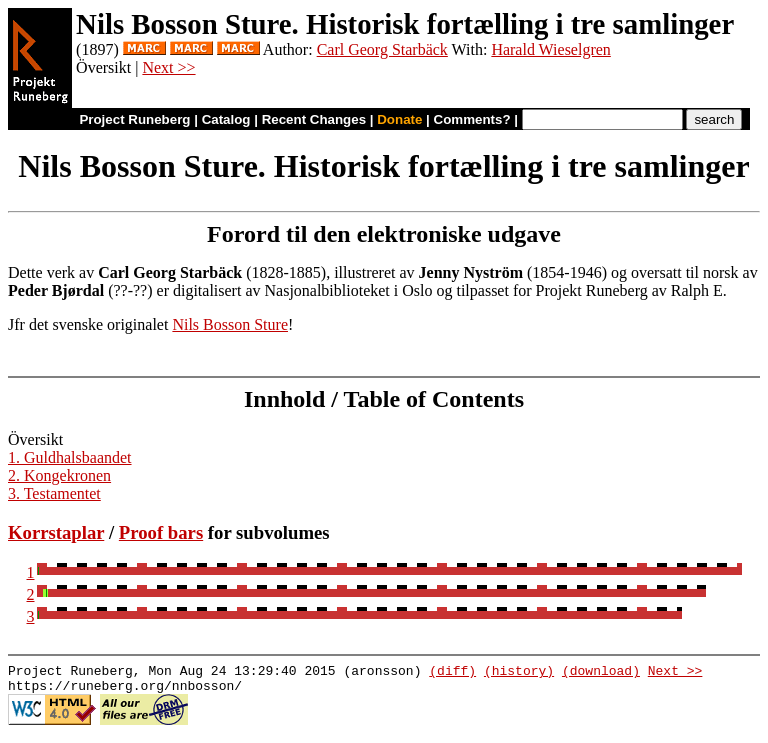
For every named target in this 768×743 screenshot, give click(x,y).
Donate (399, 119)
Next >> (168, 67)
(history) (519, 673)
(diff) (452, 673)
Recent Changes (314, 119)
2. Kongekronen (59, 475)
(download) (601, 673)
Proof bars (161, 532)
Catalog (226, 119)
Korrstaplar (56, 532)
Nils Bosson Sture (230, 324)
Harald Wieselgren (550, 49)
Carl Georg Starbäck (382, 49)
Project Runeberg (134, 119)
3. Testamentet (54, 493)
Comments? (472, 119)
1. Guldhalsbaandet (70, 457)
